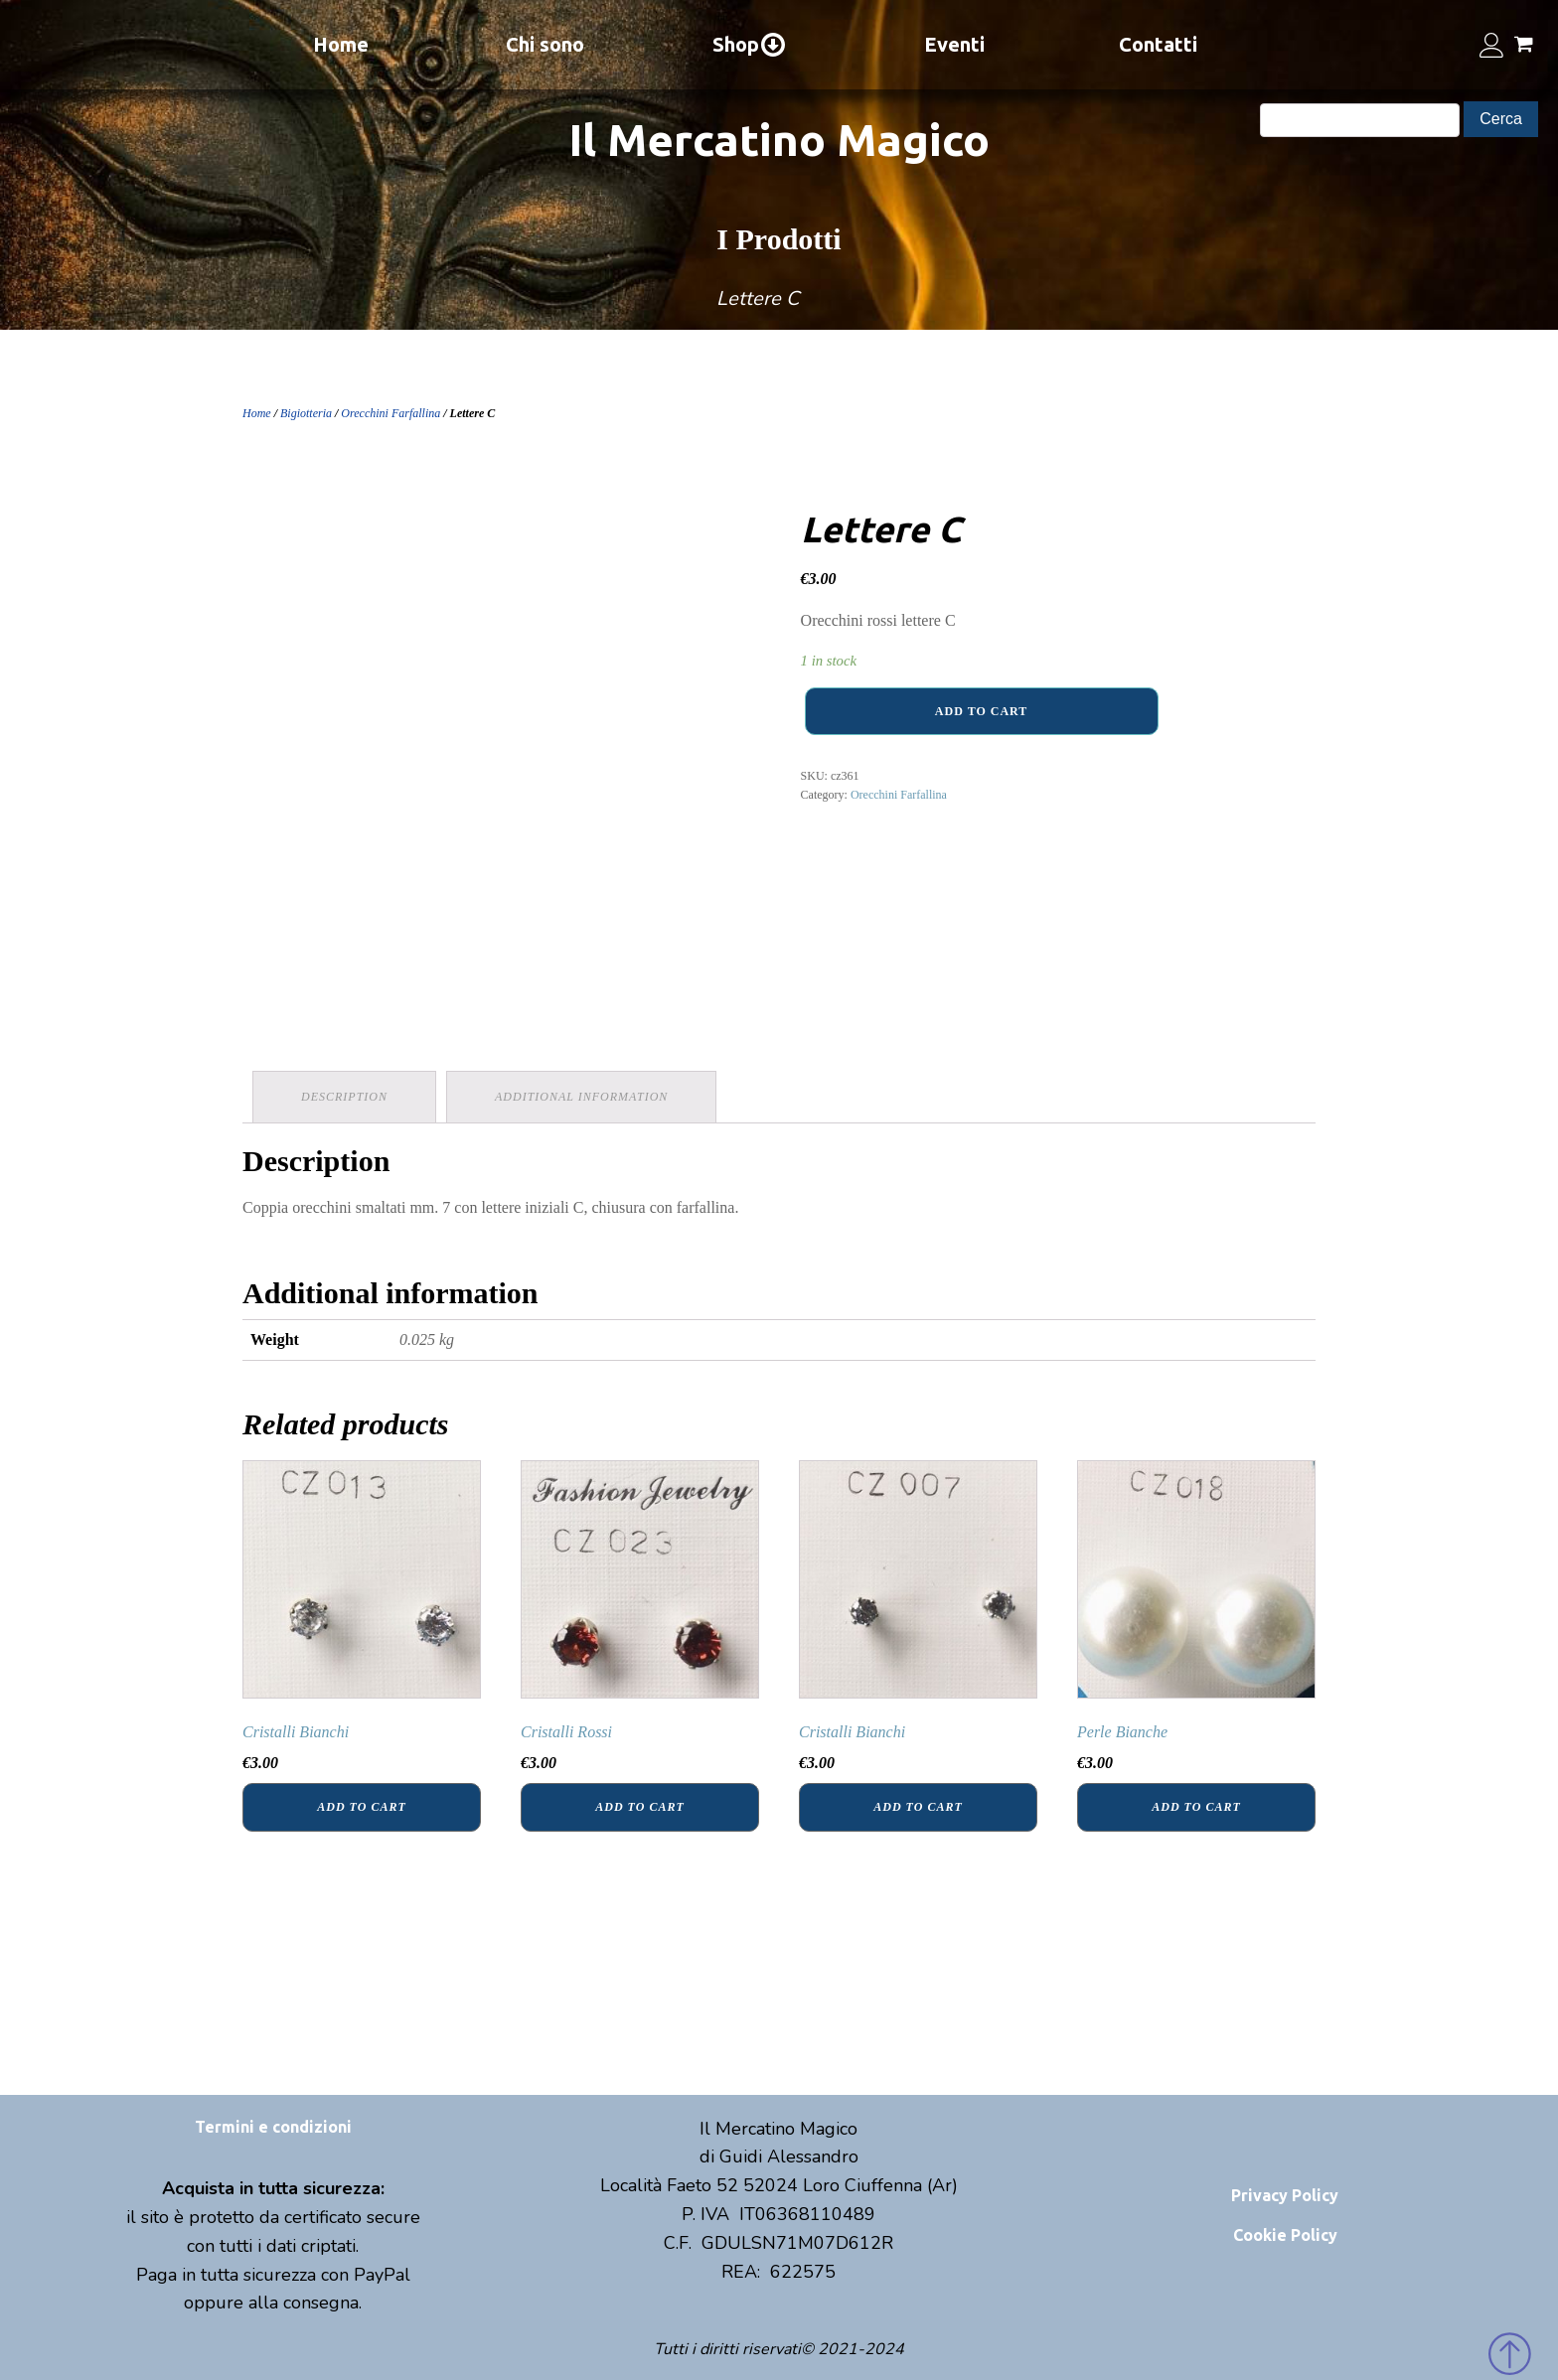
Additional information (581, 1097)
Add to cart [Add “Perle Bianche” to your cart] (1196, 1807)
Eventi (954, 44)
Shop (749, 45)
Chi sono (545, 44)
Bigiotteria (306, 413)
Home (341, 44)
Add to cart (981, 711)
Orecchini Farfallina (390, 413)
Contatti (1158, 44)
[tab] (344, 1097)
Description (344, 1097)
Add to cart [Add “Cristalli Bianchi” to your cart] (361, 1807)
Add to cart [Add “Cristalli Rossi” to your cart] (639, 1807)
